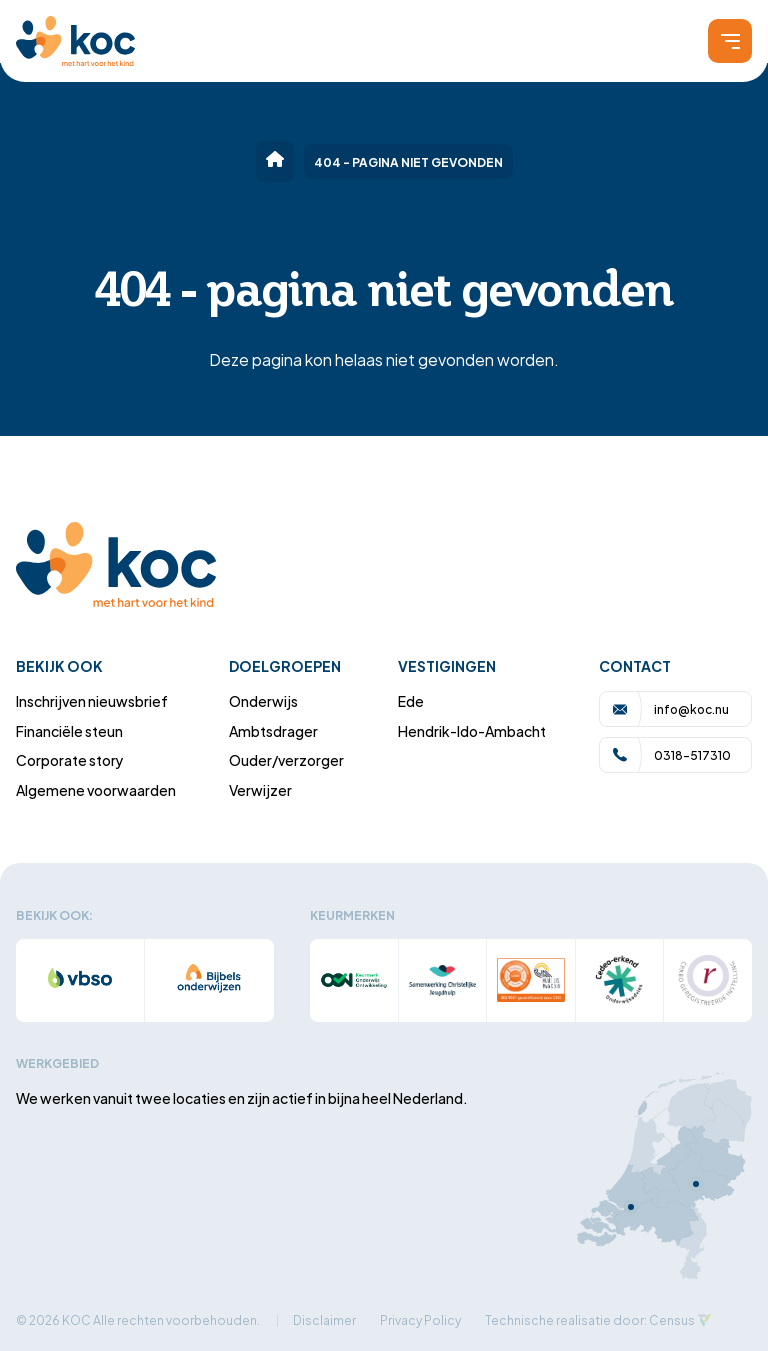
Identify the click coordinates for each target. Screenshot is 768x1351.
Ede (411, 700)
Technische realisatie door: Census (590, 1319)
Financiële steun (69, 730)
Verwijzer (260, 789)
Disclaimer (324, 1319)
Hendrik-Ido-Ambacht (472, 730)
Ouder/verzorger (286, 759)
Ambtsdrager (273, 730)
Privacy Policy (420, 1319)
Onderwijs (263, 700)
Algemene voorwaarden (96, 789)
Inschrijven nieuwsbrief (92, 700)
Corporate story (70, 759)
